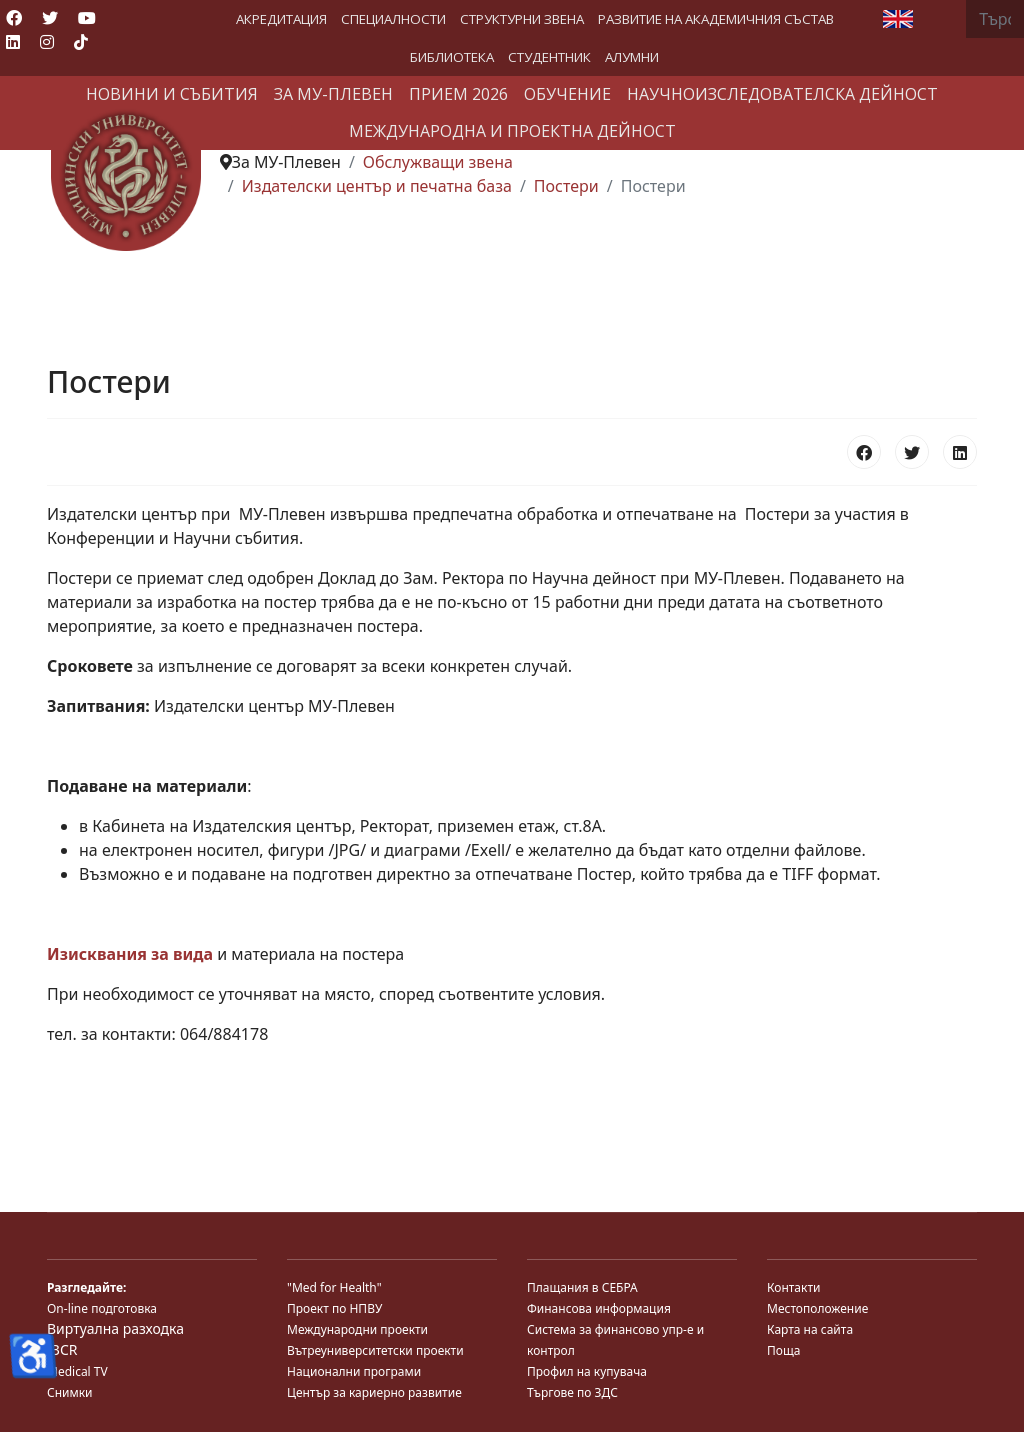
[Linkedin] (13, 42)
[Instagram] (47, 42)
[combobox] (995, 19)
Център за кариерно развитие (374, 1392)
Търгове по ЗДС (572, 1392)
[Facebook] (14, 18)
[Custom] (81, 42)
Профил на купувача (587, 1371)
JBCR (62, 1349)
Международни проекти (357, 1329)
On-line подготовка (102, 1308)
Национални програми (354, 1371)
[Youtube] (87, 18)
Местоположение (817, 1308)
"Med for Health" (334, 1287)
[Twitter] (50, 18)
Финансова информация (599, 1308)
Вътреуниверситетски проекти (375, 1350)
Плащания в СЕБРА (582, 1287)
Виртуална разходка (115, 1328)
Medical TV (77, 1371)
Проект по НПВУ (334, 1308)
